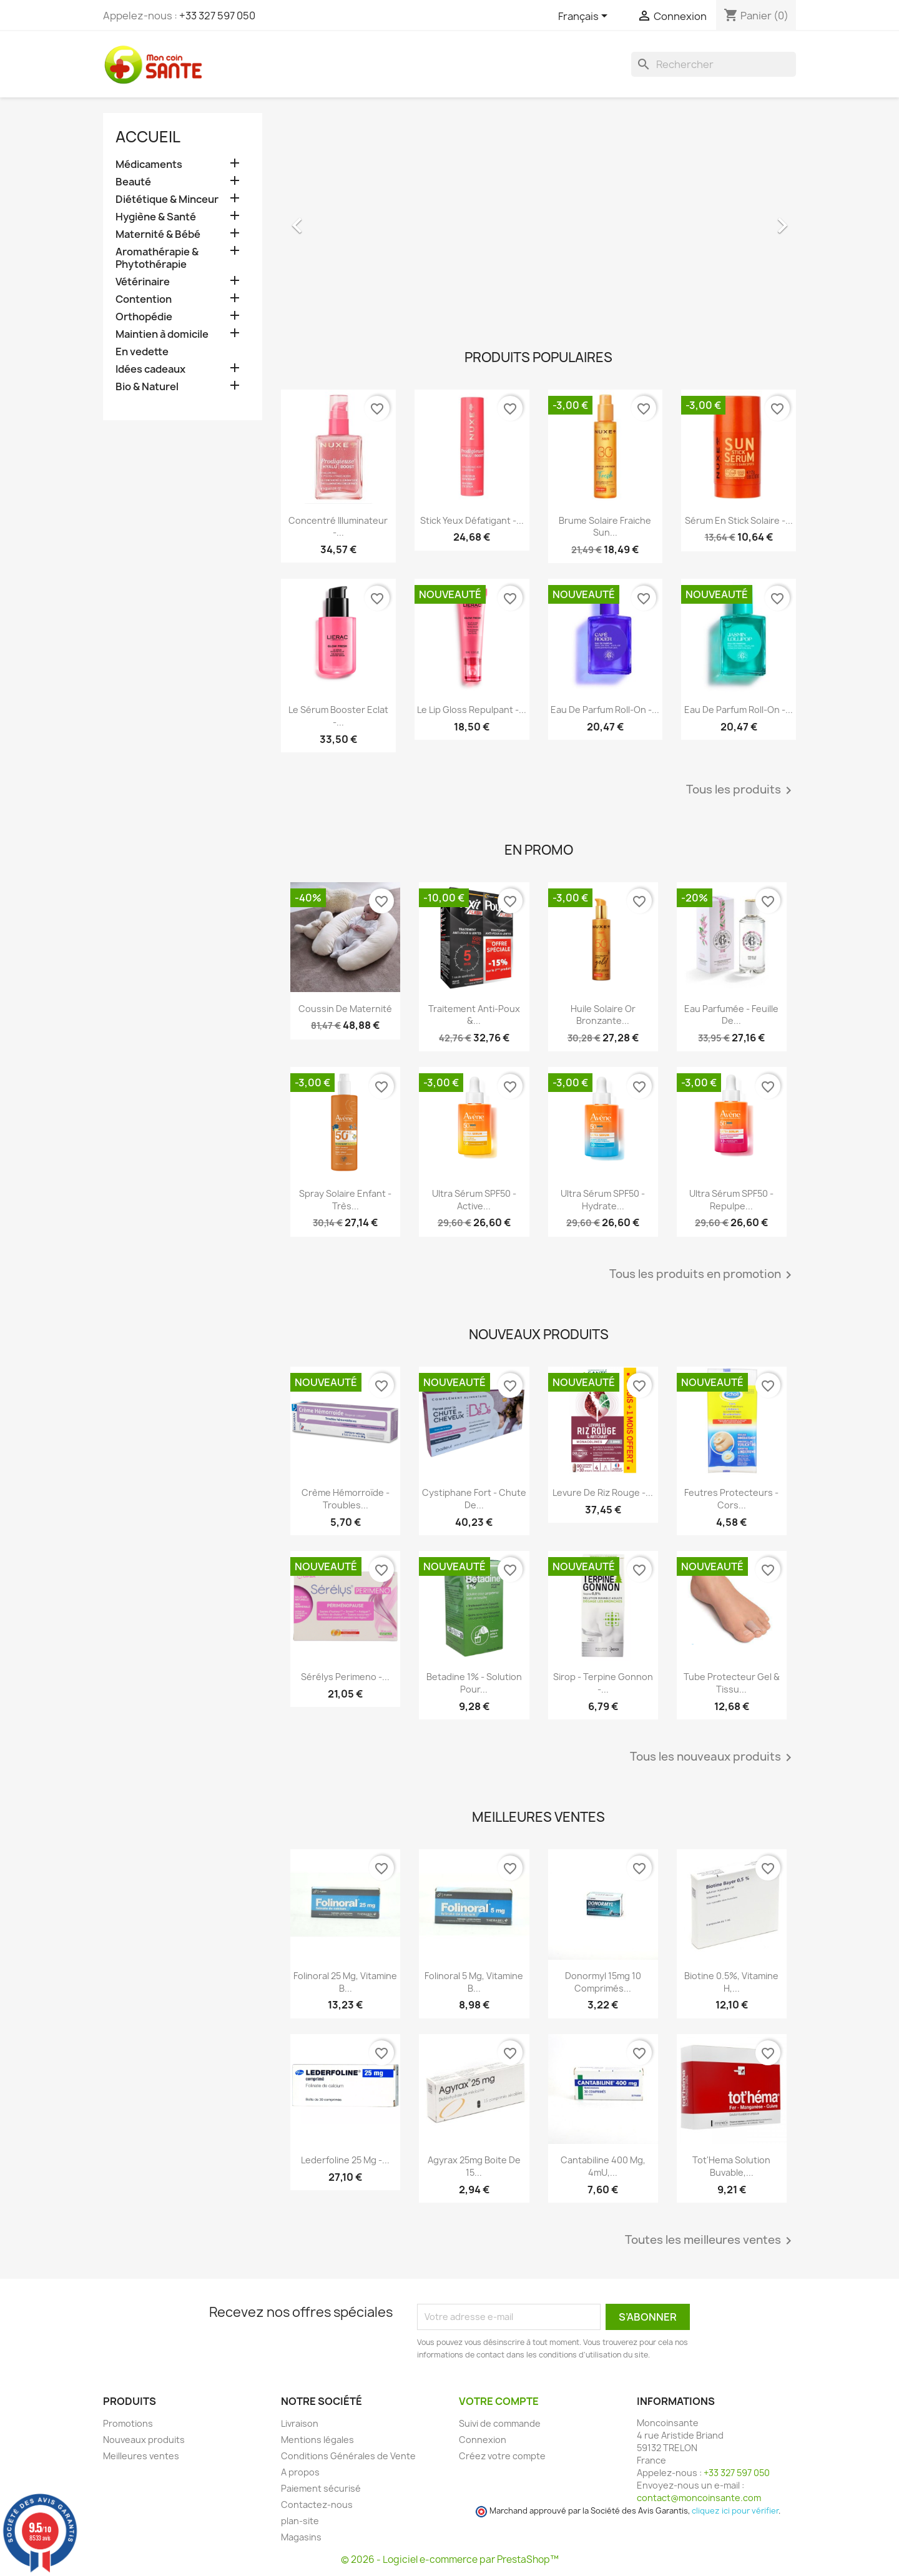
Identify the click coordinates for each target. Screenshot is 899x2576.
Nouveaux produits (144, 2440)
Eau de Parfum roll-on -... (605, 709)
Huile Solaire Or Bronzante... (603, 1015)
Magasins (301, 2537)
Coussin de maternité (345, 1009)
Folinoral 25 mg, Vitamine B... (345, 1982)
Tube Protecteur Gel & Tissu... (732, 1683)
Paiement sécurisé (321, 2488)
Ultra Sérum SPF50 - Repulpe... (731, 1199)
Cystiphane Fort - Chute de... (474, 1499)
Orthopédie (143, 316)
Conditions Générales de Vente (348, 2456)
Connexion (482, 2440)
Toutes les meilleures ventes (710, 2240)
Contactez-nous (317, 2504)
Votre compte (499, 2401)
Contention (143, 299)
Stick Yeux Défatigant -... (472, 520)
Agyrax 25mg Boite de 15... (474, 2166)
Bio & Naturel (147, 386)
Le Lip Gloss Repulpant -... (471, 709)
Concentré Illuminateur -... (338, 526)
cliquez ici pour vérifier (735, 2510)
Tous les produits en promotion (702, 1274)
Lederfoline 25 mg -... (345, 2160)
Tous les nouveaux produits (713, 1757)
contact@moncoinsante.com (699, 2498)
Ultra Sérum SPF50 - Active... (474, 1199)
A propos (300, 2472)
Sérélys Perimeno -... (345, 1677)
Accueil (147, 136)
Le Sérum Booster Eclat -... (338, 716)
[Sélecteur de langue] (585, 16)
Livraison (299, 2423)
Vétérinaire (142, 281)
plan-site (300, 2521)
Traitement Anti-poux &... (474, 1015)
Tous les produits (741, 790)
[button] (319, 219)
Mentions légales (317, 2440)
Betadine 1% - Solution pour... (474, 1683)
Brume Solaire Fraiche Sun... (605, 526)
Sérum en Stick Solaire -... (739, 520)
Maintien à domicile (162, 334)
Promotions (128, 2423)
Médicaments (148, 164)
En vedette (142, 351)
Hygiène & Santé (155, 217)
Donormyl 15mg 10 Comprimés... (603, 1982)
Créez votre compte (502, 2456)
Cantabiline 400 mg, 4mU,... (603, 2166)
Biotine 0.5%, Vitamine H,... (731, 1982)
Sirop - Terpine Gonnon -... (603, 1683)
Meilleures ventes (141, 2456)
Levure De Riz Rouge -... (603, 1492)
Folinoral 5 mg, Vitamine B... (474, 1982)
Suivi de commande (500, 2423)
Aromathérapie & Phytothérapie (157, 258)
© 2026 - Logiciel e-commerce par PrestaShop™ (450, 2559)
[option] (538, 219)
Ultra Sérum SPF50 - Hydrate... (603, 1199)
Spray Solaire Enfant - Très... (345, 1199)
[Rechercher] (713, 64)
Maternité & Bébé (157, 234)
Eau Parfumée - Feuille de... (731, 1015)
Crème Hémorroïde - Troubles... (346, 1499)
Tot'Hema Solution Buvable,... (731, 2166)
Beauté (133, 182)
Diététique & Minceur (167, 199)
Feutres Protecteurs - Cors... (731, 1499)
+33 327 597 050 (217, 15)
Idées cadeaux (150, 369)
